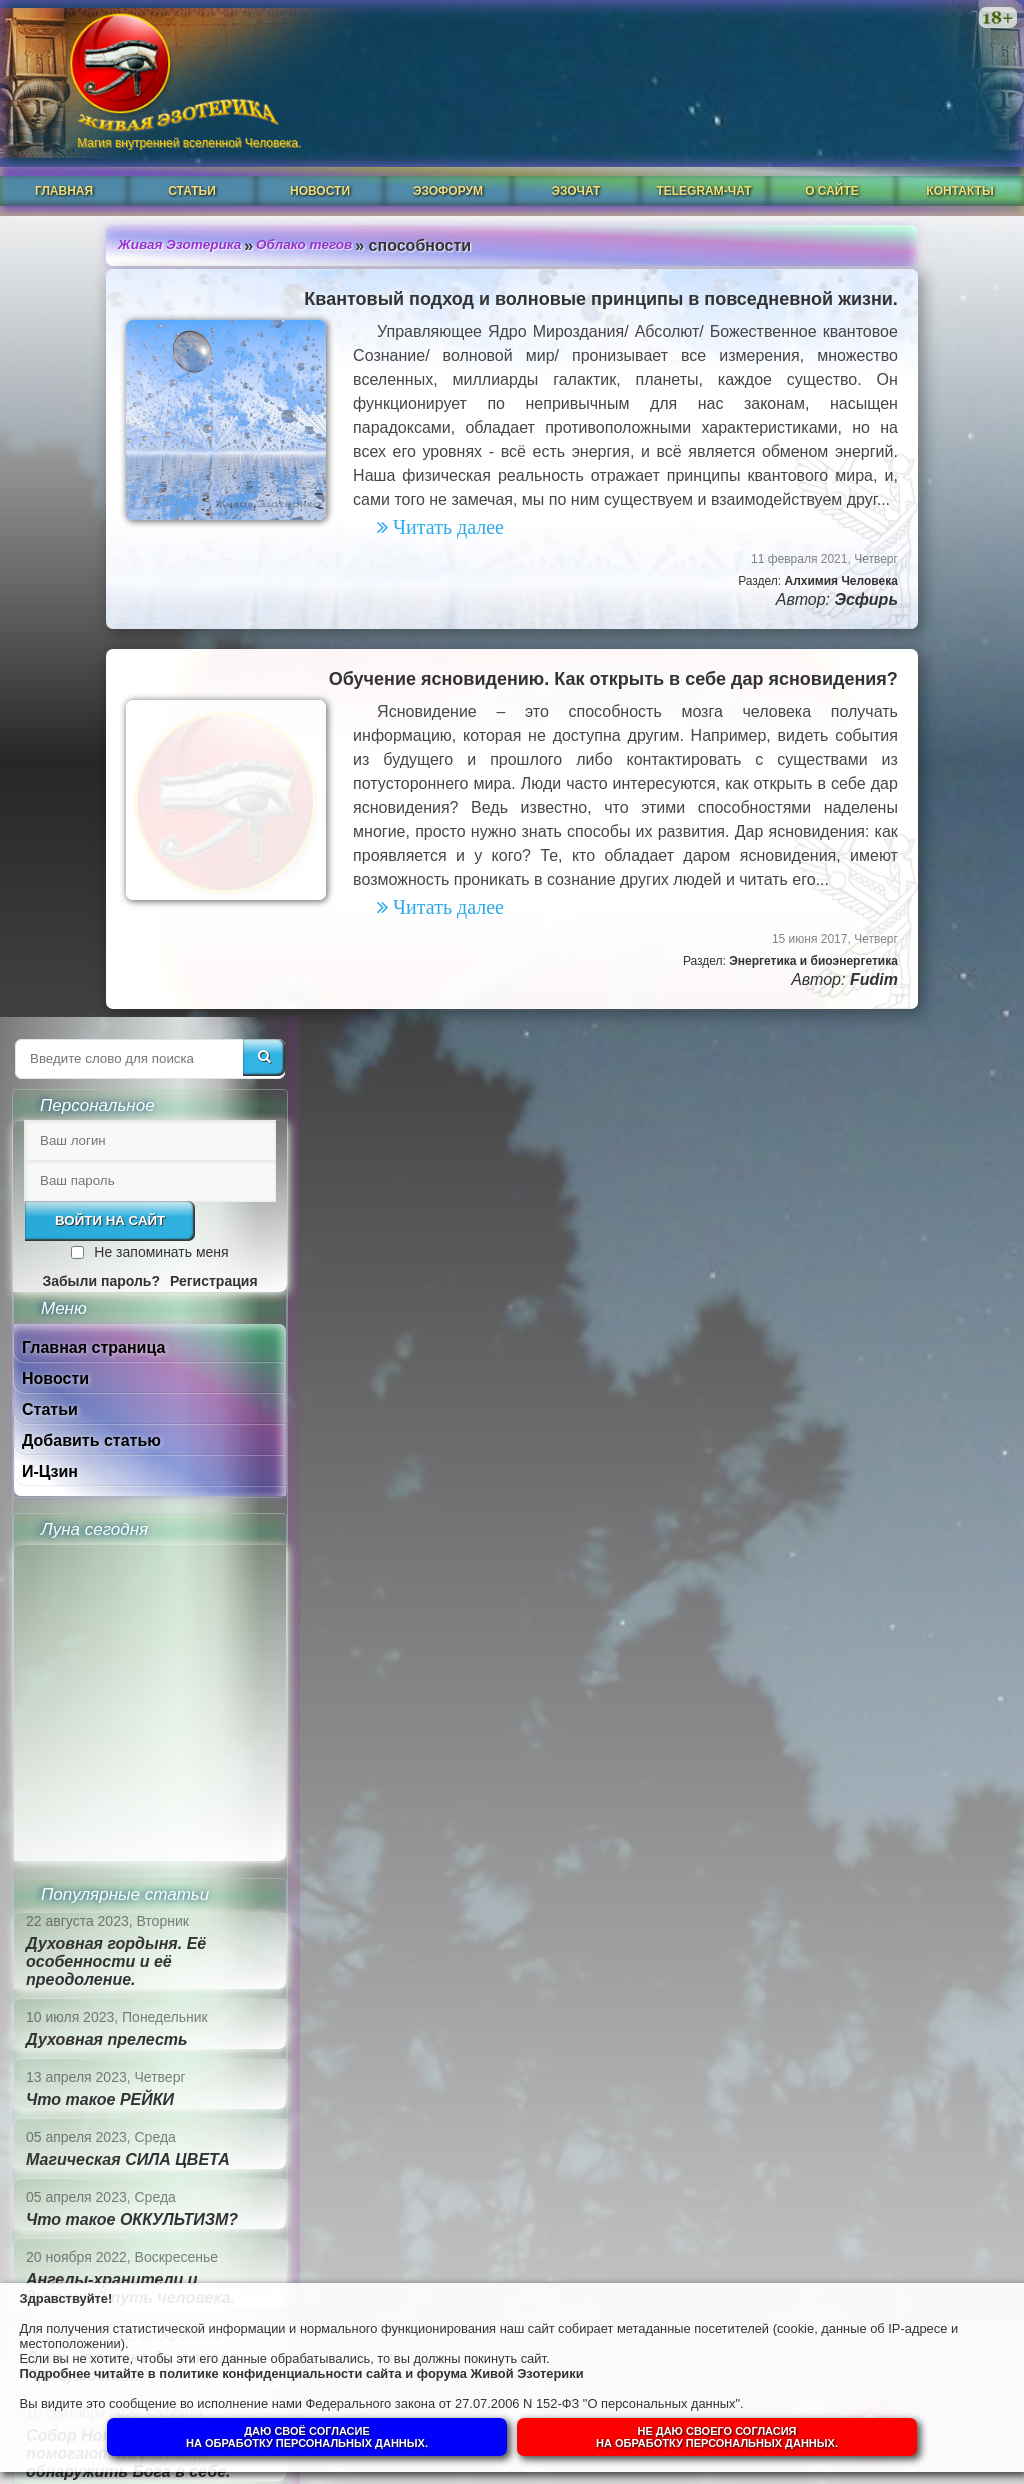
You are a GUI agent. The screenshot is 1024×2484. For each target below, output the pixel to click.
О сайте (832, 167)
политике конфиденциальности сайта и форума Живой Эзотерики (409, 2368)
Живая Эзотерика (92, 219)
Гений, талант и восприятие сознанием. (867, 1710)
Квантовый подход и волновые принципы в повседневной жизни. (389, 273)
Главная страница (814, 517)
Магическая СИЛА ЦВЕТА (849, 1329)
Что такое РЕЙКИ (821, 1269)
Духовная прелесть (828, 1209)
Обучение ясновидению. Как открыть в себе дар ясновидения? (400, 701)
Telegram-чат (703, 167)
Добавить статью (812, 610)
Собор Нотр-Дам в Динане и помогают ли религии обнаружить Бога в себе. (861, 1623)
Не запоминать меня (882, 422)
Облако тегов (220, 219)
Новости (320, 167)
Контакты (959, 167)
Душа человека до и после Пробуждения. (853, 1536)
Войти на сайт (831, 390)
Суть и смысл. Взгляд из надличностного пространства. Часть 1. (849, 2007)
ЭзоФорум (448, 167)
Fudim (662, 1049)
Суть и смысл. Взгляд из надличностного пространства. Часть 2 (849, 1911)
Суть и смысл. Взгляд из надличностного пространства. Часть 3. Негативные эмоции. (849, 1806)
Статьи (192, 167)
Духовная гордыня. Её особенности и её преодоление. (837, 1131)
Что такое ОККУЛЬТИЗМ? (853, 1389)
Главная (64, 167)
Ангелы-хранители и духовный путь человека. (851, 1458)
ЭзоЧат (576, 167)
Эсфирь (653, 621)
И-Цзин (771, 641)
